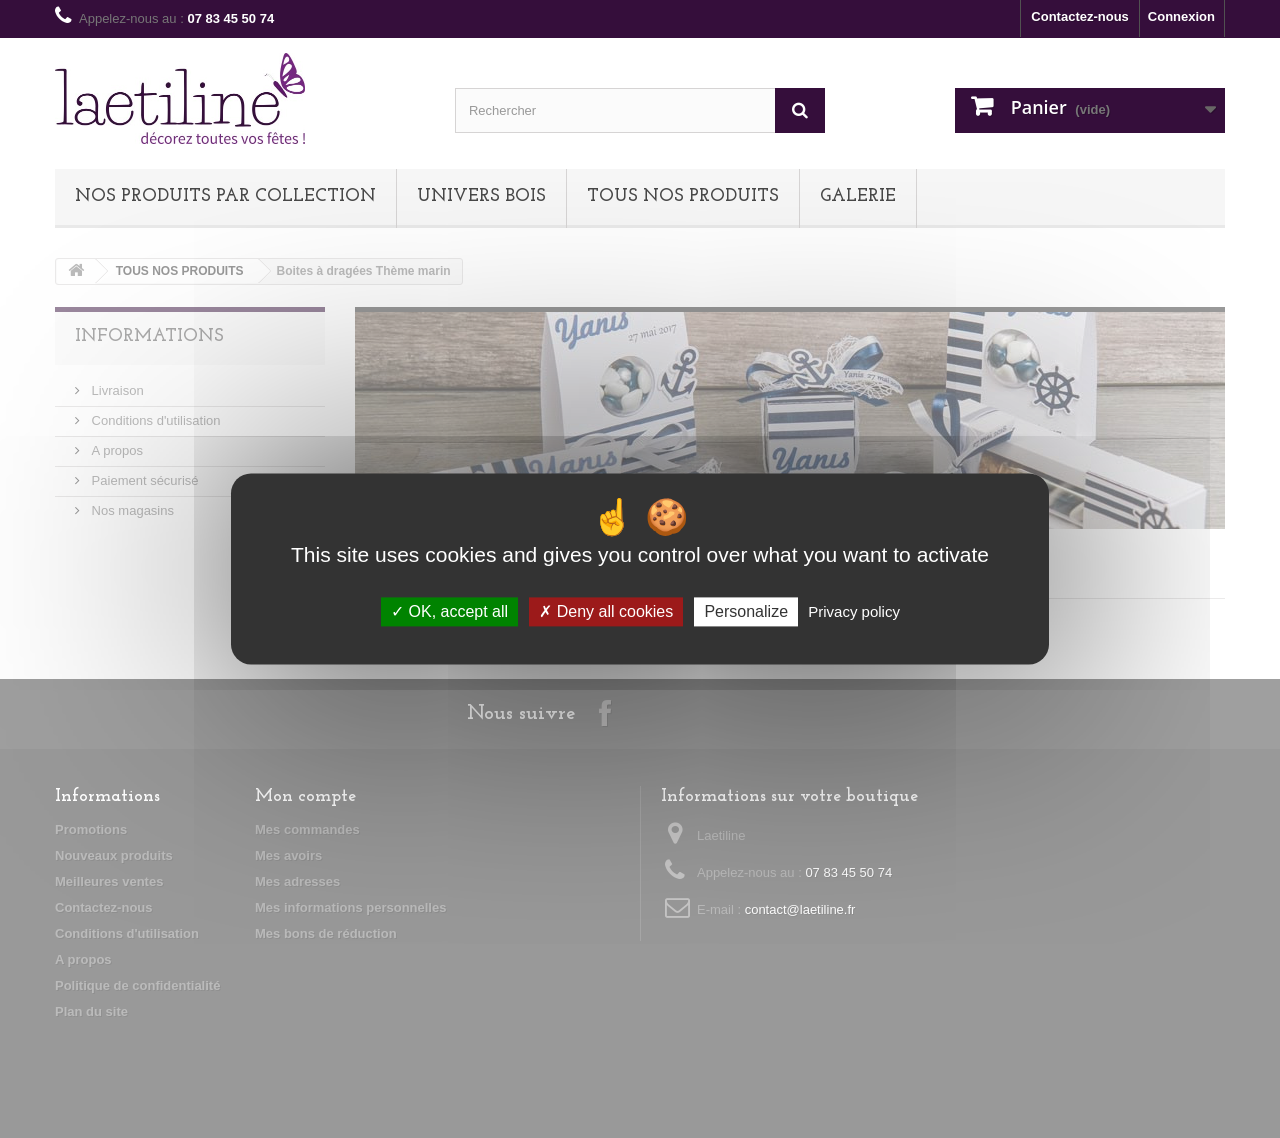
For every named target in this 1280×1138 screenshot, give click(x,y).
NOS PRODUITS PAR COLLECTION (225, 196)
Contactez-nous (1080, 16)
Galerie (858, 196)
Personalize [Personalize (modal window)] (746, 611)
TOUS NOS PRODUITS (683, 196)
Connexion (1181, 16)
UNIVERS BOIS (481, 196)
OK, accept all (449, 611)
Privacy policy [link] (854, 611)
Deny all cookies (606, 611)
